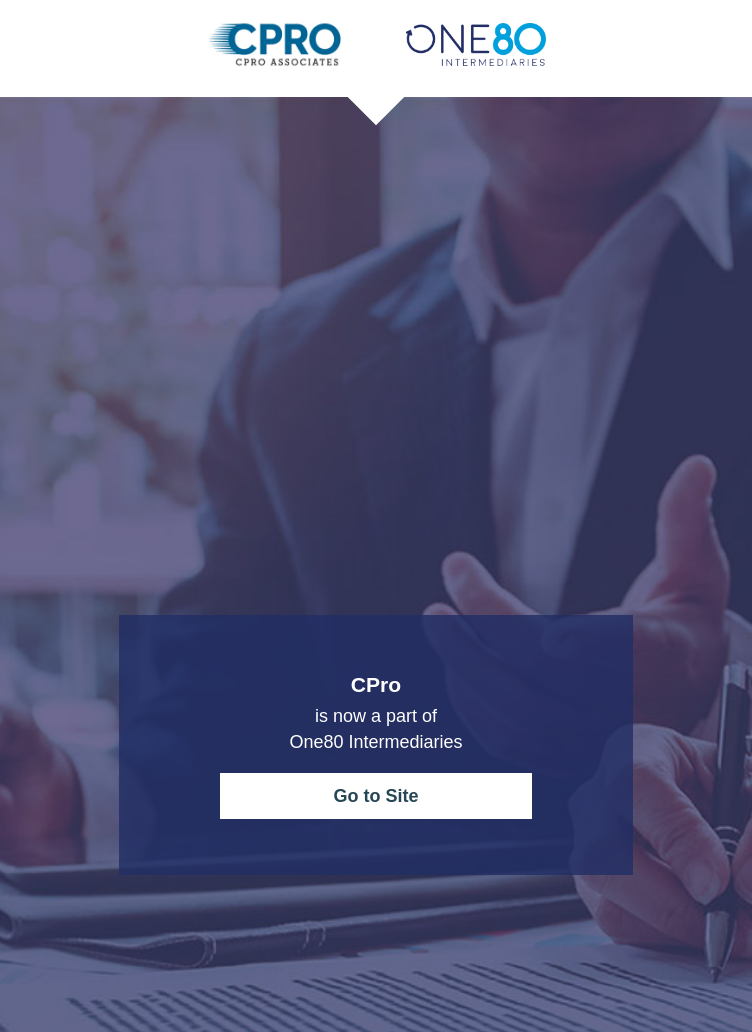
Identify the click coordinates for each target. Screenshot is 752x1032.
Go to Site (376, 796)
